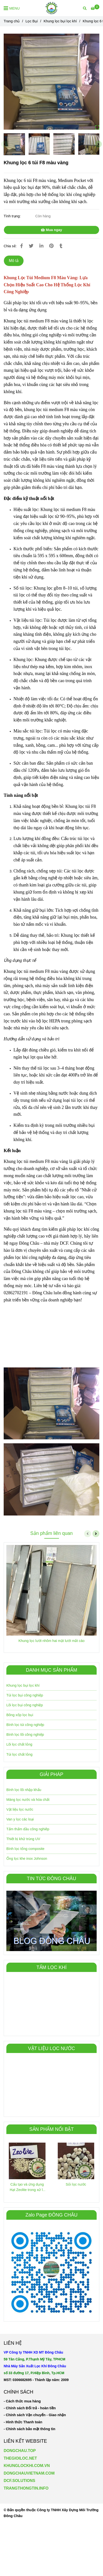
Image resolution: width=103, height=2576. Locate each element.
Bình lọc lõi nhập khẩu (23, 1790)
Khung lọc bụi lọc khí (23, 1685)
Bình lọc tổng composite (25, 1849)
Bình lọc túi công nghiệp (25, 1725)
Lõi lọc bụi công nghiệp (24, 1705)
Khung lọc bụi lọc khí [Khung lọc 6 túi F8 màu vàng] (60, 21)
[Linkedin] (41, 245)
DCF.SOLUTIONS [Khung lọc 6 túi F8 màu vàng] (19, 2481)
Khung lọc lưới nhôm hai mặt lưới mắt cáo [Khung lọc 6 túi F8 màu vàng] (51, 1641)
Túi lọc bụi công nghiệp (24, 1695)
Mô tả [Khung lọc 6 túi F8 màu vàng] (14, 261)
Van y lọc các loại (20, 1819)
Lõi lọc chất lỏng (19, 1744)
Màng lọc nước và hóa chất (27, 1800)
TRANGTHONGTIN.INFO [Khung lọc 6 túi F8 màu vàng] (26, 2488)
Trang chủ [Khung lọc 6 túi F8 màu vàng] (12, 21)
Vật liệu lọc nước (19, 1809)
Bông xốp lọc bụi (19, 1715)
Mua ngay (51, 230)
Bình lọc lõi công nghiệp (25, 1734)
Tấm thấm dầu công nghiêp (27, 1829)
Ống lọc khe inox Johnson (26, 1858)
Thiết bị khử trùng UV (23, 1839)
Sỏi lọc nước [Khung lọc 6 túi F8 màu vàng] (76, 2184)
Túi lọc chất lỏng (19, 1754)
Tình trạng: (13, 216)
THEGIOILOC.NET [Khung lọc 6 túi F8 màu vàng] (20, 2458)
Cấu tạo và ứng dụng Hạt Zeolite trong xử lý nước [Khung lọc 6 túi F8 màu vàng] (27, 2187)
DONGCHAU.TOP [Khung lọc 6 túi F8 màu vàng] (20, 2451)
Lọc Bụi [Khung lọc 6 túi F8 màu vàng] (31, 21)
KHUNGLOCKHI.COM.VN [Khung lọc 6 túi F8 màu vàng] (27, 2466)
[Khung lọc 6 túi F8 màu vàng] (51, 8)
